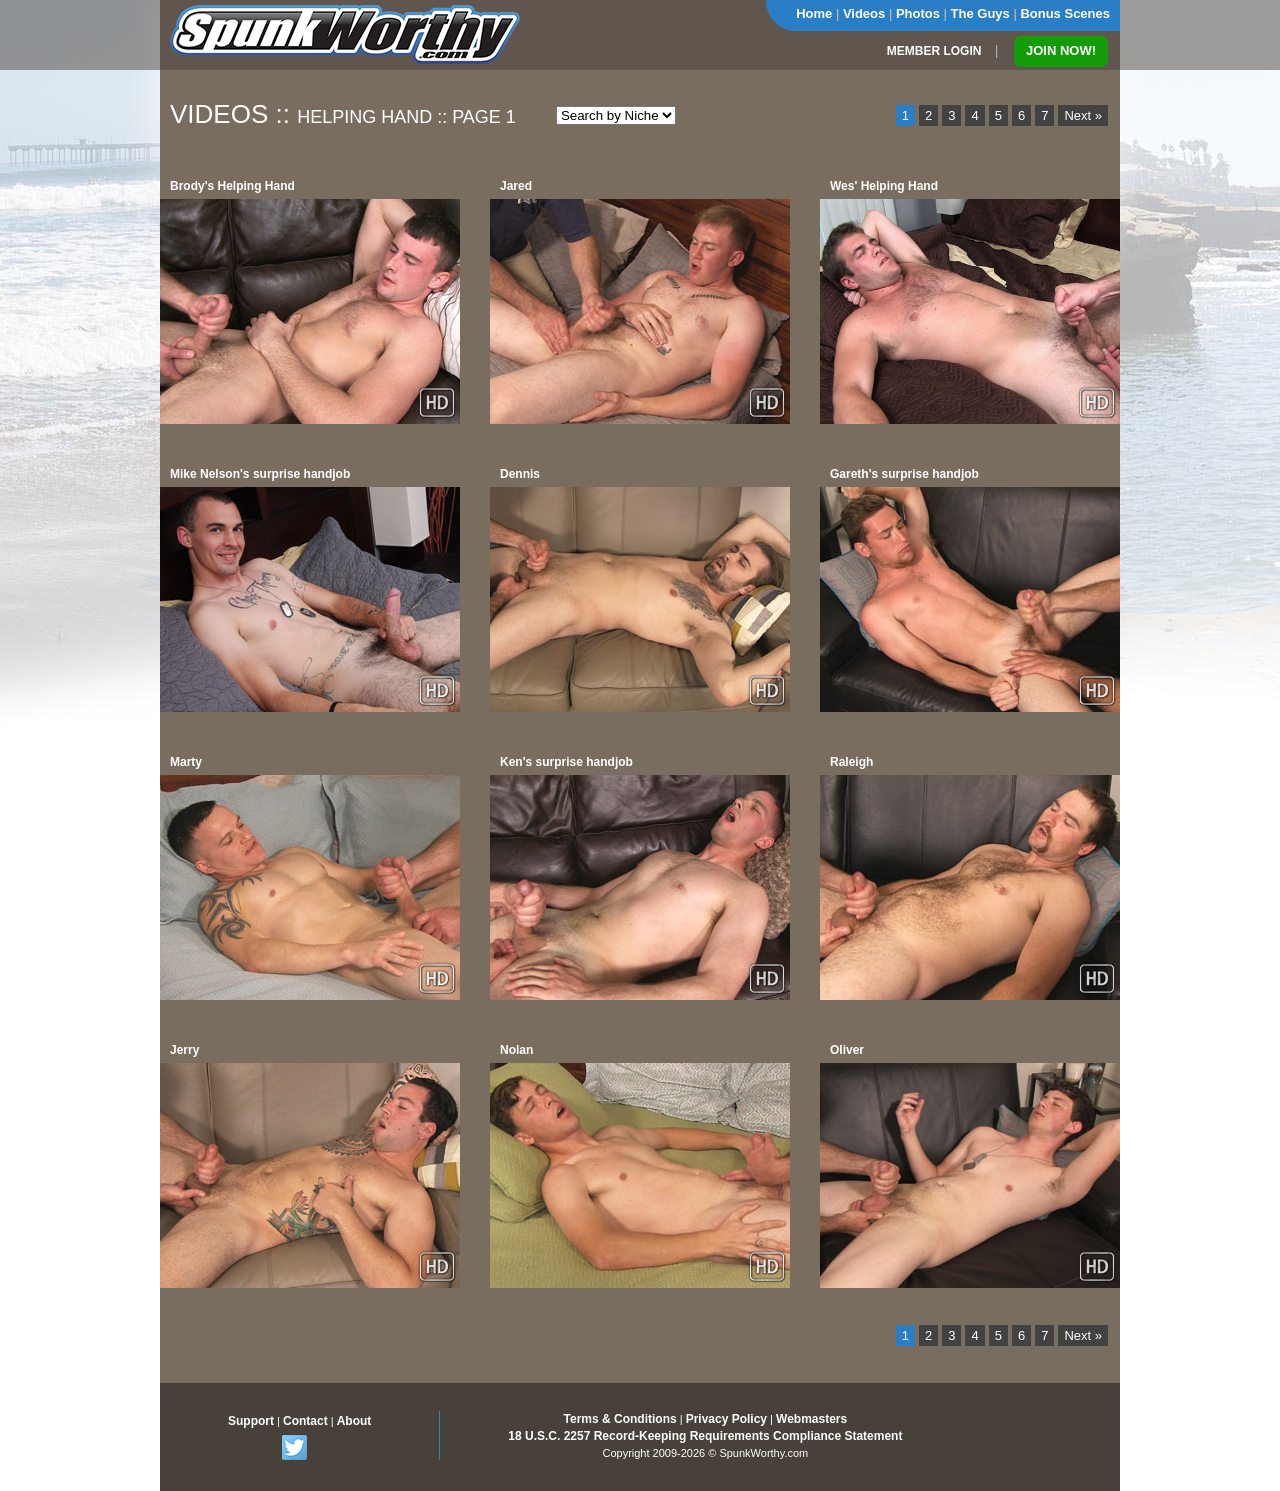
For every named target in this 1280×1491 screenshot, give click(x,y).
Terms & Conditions (620, 1419)
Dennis (520, 474)
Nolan (516, 1050)
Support (251, 1421)
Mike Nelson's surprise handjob (260, 474)
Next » (1083, 115)
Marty (186, 762)
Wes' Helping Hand (884, 186)
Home (814, 13)
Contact (305, 1421)
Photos (918, 13)
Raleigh (851, 762)
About (354, 1421)
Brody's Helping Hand (232, 186)
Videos (864, 13)
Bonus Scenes (1065, 13)
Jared (516, 186)
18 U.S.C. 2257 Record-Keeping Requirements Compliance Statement (705, 1436)
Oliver (847, 1050)
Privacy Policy (726, 1419)
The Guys (980, 13)
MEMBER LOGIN (934, 51)
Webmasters (811, 1419)
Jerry (184, 1050)
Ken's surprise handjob (566, 762)
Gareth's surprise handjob (904, 474)
